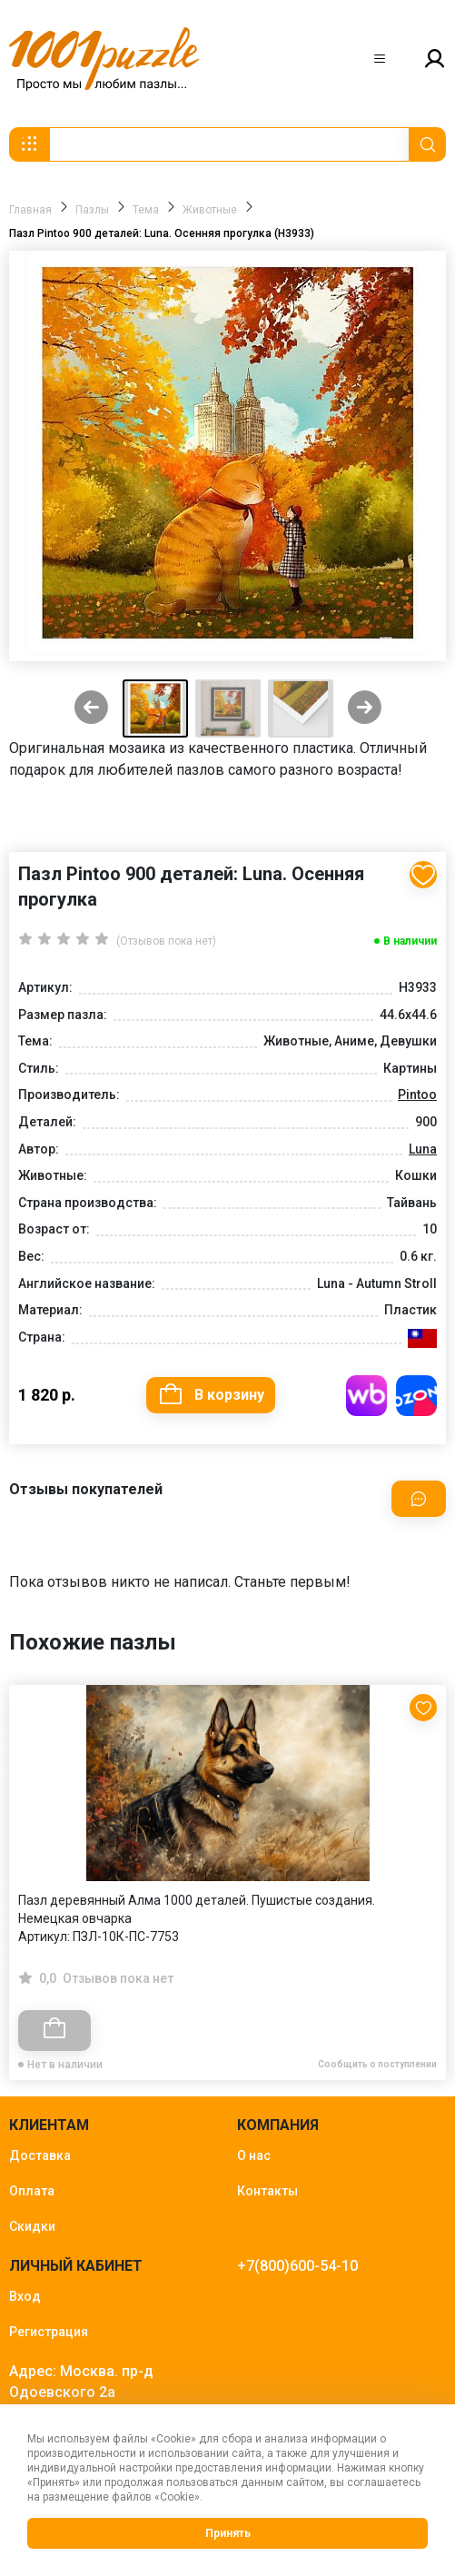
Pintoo (417, 1094)
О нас (254, 2155)
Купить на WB (366, 1395)
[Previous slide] (91, 709)
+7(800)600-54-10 (297, 2265)
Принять (228, 2533)
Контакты (267, 2191)
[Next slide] (364, 709)
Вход (25, 2296)
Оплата (31, 2191)
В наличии (410, 941)
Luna (423, 1149)
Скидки (32, 2226)
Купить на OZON (416, 1395)
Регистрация (48, 2331)
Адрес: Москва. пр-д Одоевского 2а (81, 2382)
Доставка (40, 2155)
